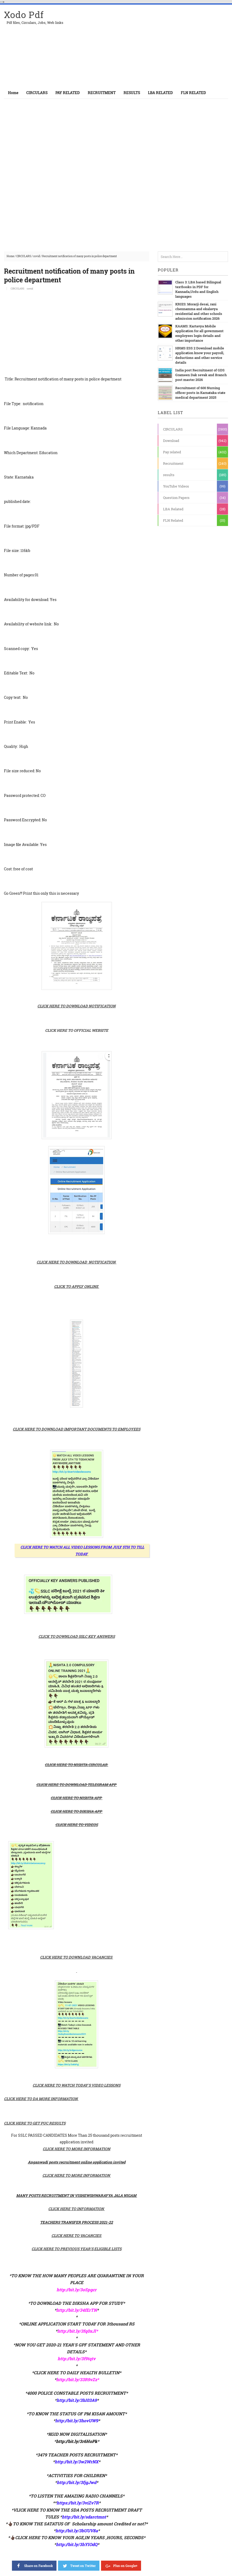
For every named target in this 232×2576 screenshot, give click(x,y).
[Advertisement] (166, 45)
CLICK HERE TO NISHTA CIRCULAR (76, 1764)
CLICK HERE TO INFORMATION (76, 2208)
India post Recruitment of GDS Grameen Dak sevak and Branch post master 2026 (201, 375)
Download (171, 440)
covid (36, 256)
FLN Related (173, 520)
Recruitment (173, 463)
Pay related (172, 452)
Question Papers (176, 497)
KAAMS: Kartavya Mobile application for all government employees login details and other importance (199, 333)
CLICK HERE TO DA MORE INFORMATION (41, 2098)
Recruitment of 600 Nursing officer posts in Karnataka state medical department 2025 (200, 392)
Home (13, 92)
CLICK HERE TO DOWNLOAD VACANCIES (76, 1957)
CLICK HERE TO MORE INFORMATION (76, 2148)
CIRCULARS (23, 256)
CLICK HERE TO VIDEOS (76, 1824)
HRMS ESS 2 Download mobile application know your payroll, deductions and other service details (199, 355)
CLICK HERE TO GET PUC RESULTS (34, 2123)
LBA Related (173, 509)
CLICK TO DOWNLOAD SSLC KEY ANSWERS (76, 1636)
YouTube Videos (176, 486)
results (168, 474)
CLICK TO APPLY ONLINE (76, 1286)
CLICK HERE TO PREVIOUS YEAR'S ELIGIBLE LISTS (76, 2248)
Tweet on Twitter (79, 2565)
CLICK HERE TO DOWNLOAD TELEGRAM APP (76, 1784)
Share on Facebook (34, 2565)
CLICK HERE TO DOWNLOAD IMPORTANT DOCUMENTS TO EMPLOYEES (76, 1429)
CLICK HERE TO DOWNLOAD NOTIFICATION (76, 1005)
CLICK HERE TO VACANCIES (76, 2235)
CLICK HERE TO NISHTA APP (76, 1797)
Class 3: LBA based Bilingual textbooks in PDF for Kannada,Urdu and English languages (198, 289)
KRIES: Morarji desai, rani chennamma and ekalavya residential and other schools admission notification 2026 (198, 311)
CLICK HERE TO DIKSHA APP (76, 1811)
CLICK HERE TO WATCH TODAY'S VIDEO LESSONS (76, 2085)
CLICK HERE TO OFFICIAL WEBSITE (76, 1030)
